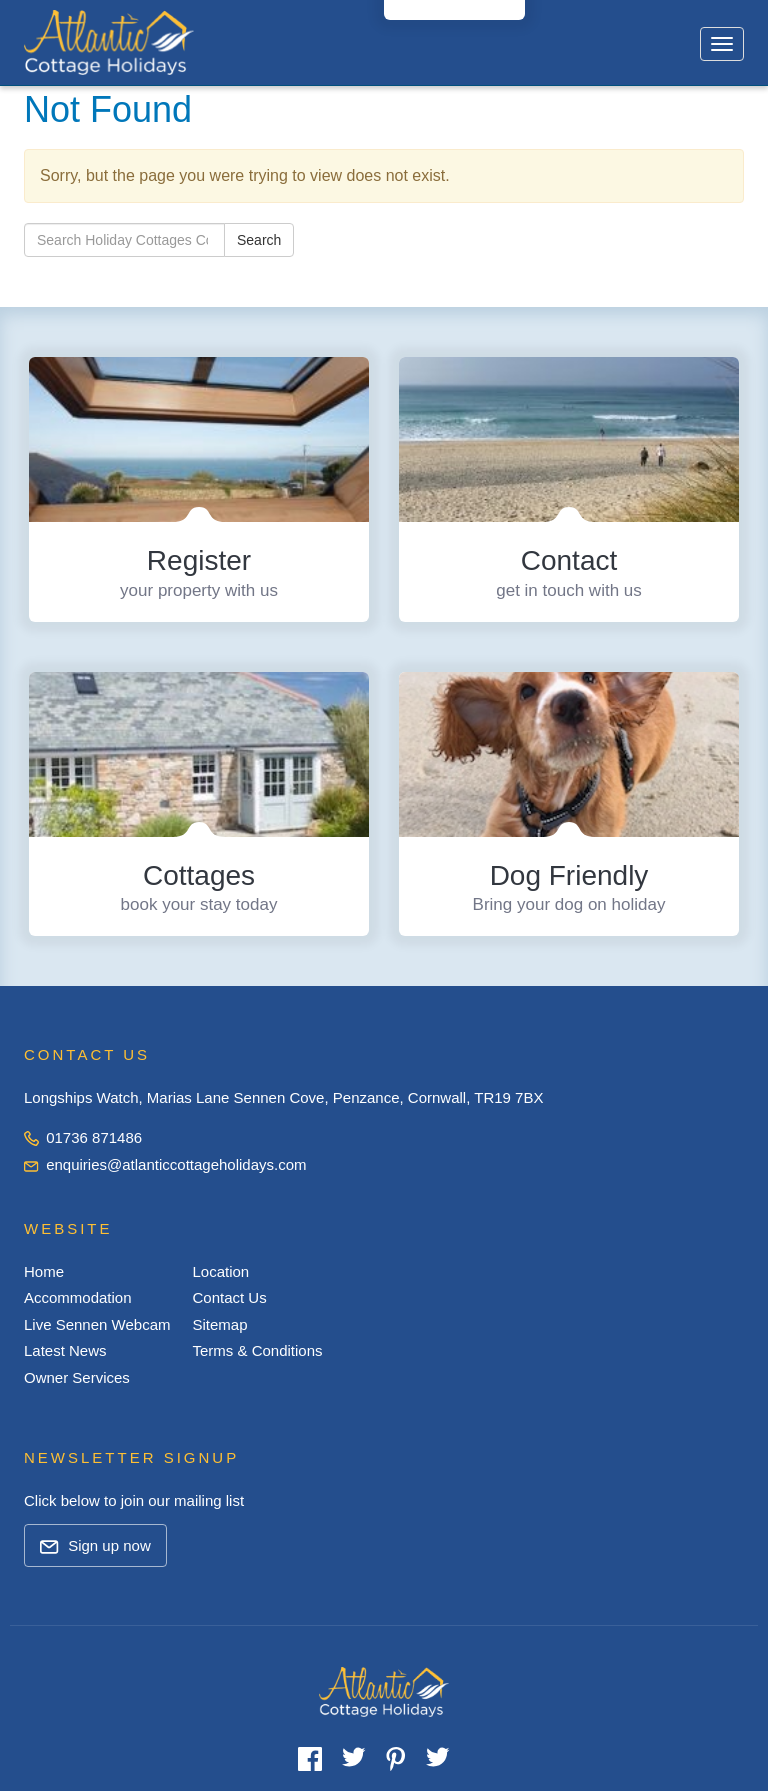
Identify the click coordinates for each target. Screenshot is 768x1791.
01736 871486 (83, 1137)
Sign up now (95, 1545)
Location (220, 1271)
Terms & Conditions (257, 1350)
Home (44, 1271)
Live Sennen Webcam (97, 1324)
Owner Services (77, 1377)
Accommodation (78, 1297)
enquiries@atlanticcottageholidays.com (165, 1164)
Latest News (65, 1350)
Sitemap (219, 1324)
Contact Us (229, 1297)
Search (259, 240)
